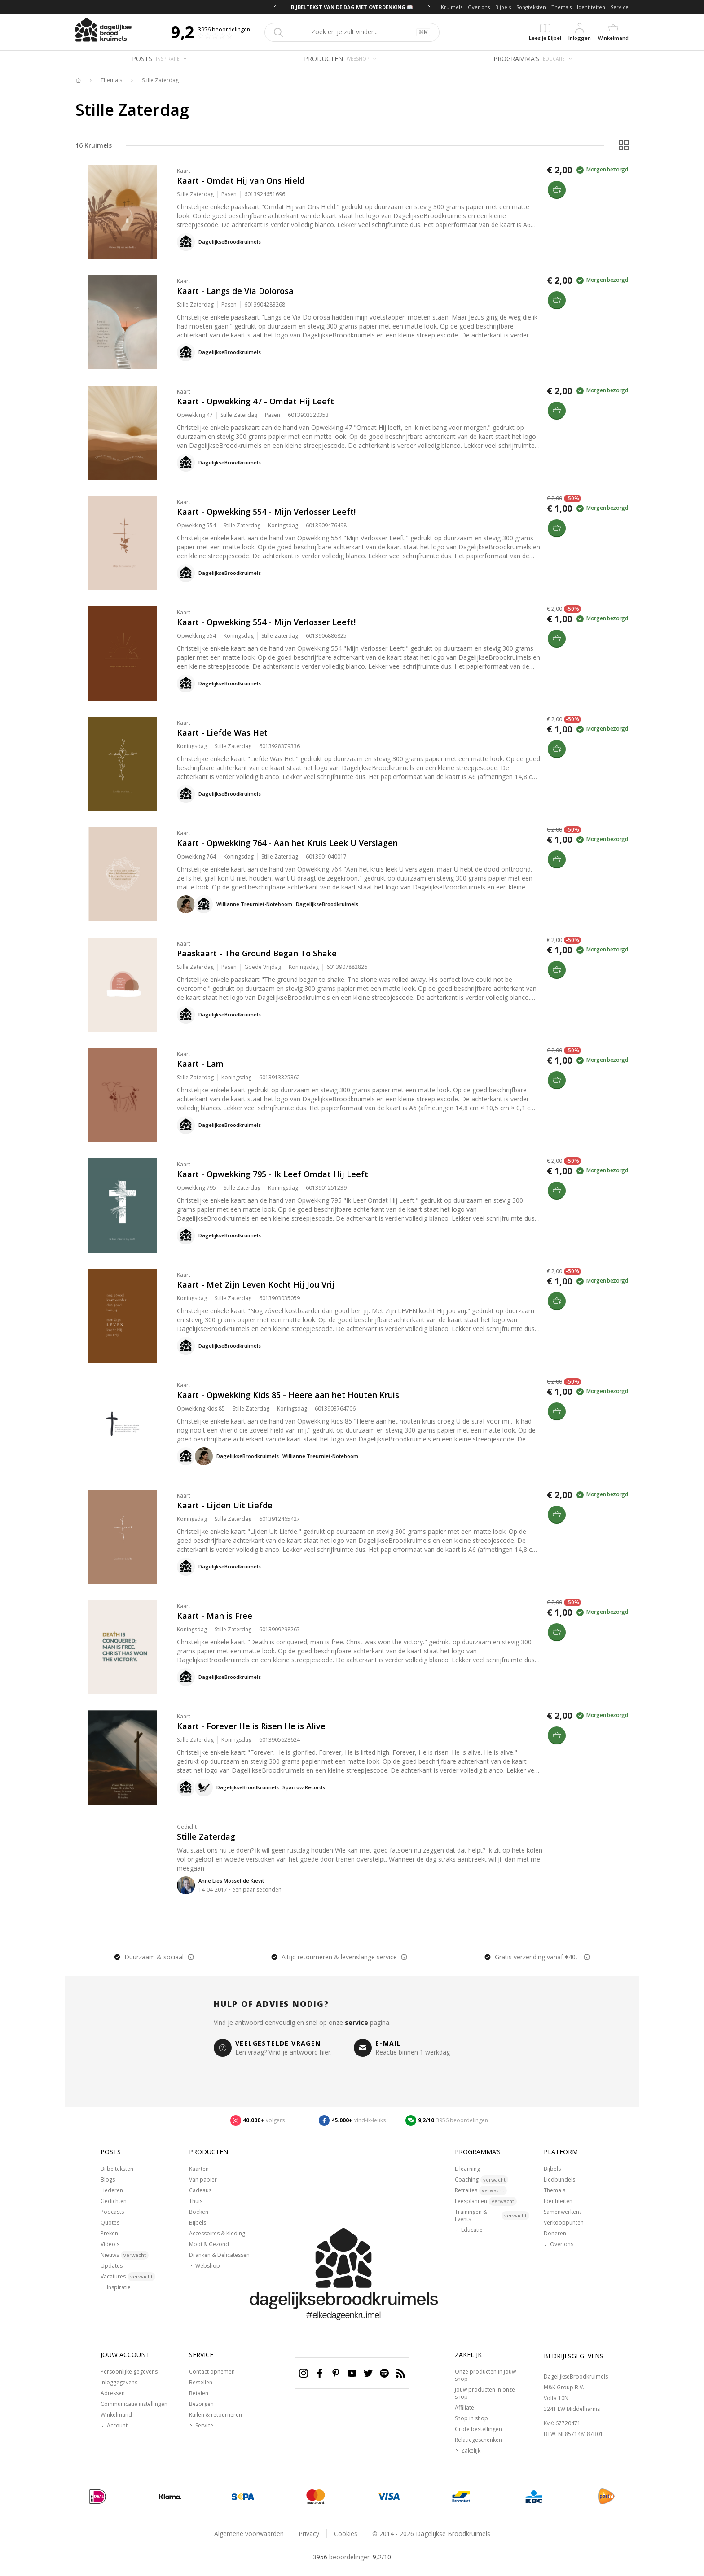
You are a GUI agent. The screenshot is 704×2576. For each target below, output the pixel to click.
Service (620, 7)
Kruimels (451, 7)
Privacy (309, 2533)
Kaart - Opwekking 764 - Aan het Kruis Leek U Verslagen (287, 842)
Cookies (345, 2533)
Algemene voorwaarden (249, 2533)
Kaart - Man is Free (214, 1615)
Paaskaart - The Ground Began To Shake (257, 953)
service (356, 2022)
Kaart (183, 171)
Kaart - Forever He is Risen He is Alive (251, 1726)
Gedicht (187, 1827)
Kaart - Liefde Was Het (222, 732)
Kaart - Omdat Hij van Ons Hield (240, 180)
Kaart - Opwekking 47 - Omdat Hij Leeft (255, 401)
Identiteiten (591, 7)
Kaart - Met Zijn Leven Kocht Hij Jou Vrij (255, 1284)
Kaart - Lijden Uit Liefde (225, 1505)
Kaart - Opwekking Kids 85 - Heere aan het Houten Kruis (288, 1394)
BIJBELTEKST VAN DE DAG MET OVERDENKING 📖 (352, 7)
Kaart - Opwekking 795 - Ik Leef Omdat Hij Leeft (272, 1174)
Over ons (479, 7)
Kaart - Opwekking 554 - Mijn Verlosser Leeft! (266, 511)
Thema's (561, 7)
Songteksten (531, 7)
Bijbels (503, 7)
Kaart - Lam (200, 1063)
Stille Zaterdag (160, 80)
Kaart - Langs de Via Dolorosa (235, 290)
